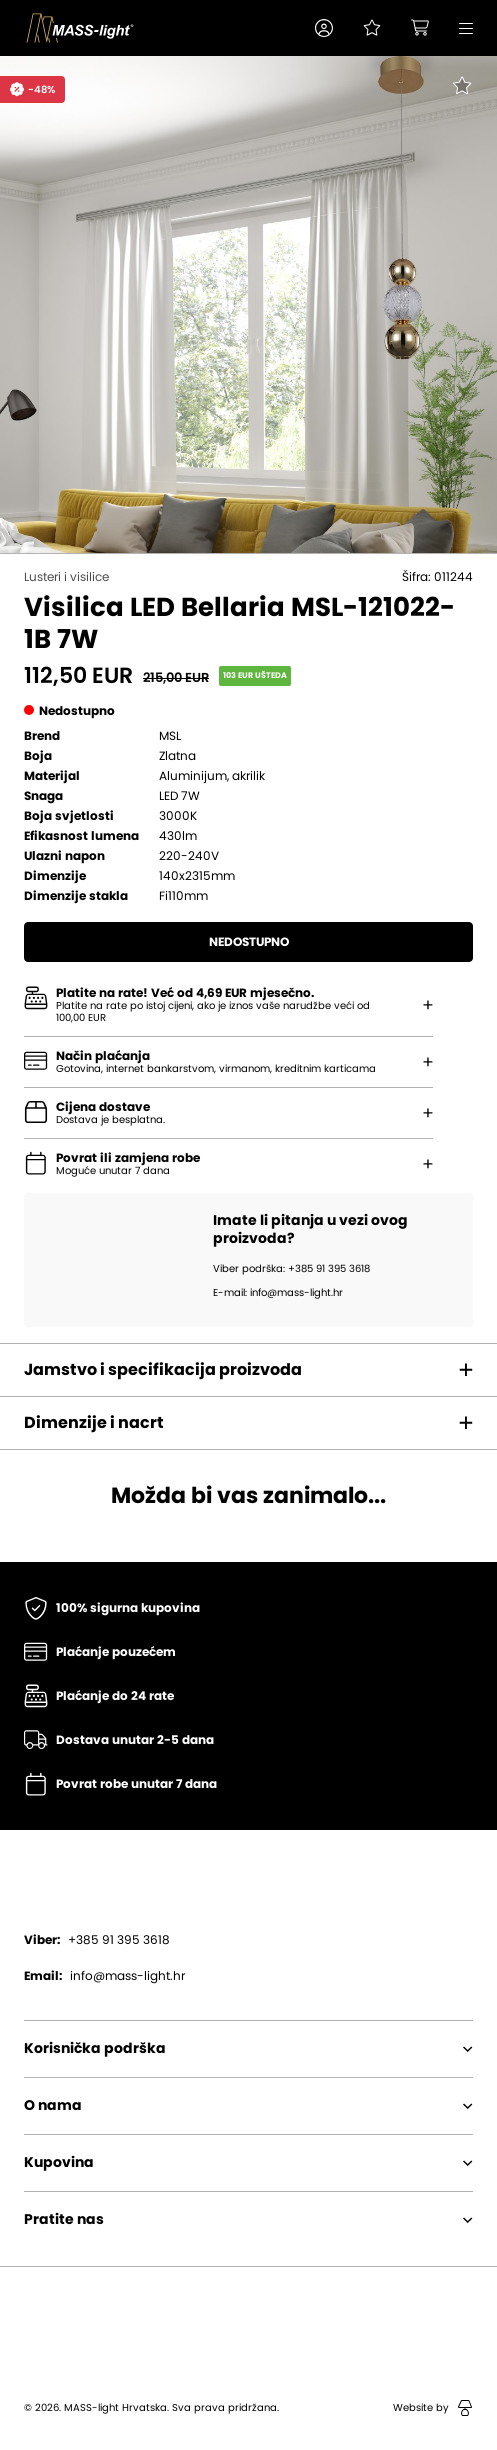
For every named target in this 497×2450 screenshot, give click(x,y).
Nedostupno (249, 942)
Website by (433, 2408)
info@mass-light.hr (104, 1976)
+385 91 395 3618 (97, 1940)
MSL (170, 736)
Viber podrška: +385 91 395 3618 (291, 1269)
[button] (324, 28)
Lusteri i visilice (66, 577)
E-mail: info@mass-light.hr (278, 1293)
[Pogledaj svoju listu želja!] (372, 28)
